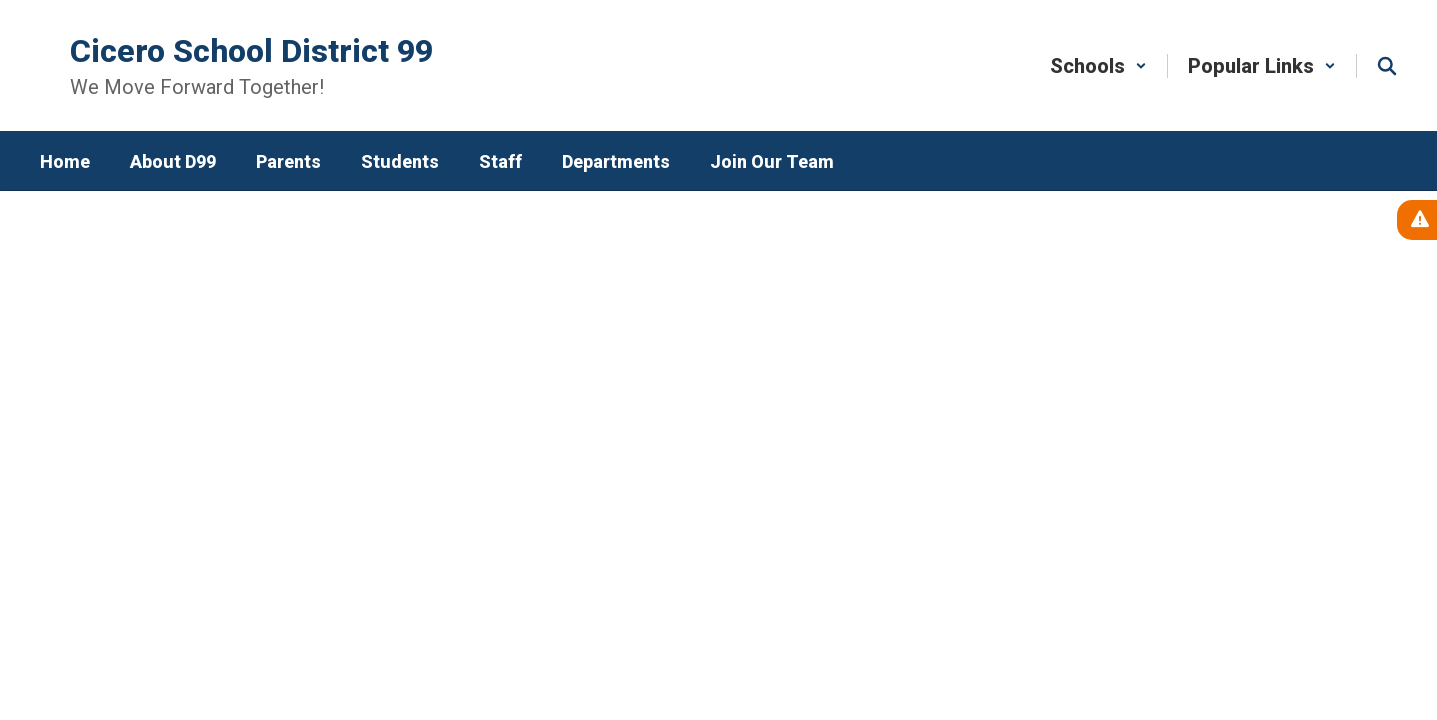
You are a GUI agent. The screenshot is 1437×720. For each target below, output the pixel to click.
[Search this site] (1387, 66)
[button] (1098, 66)
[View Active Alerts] (1417, 220)
